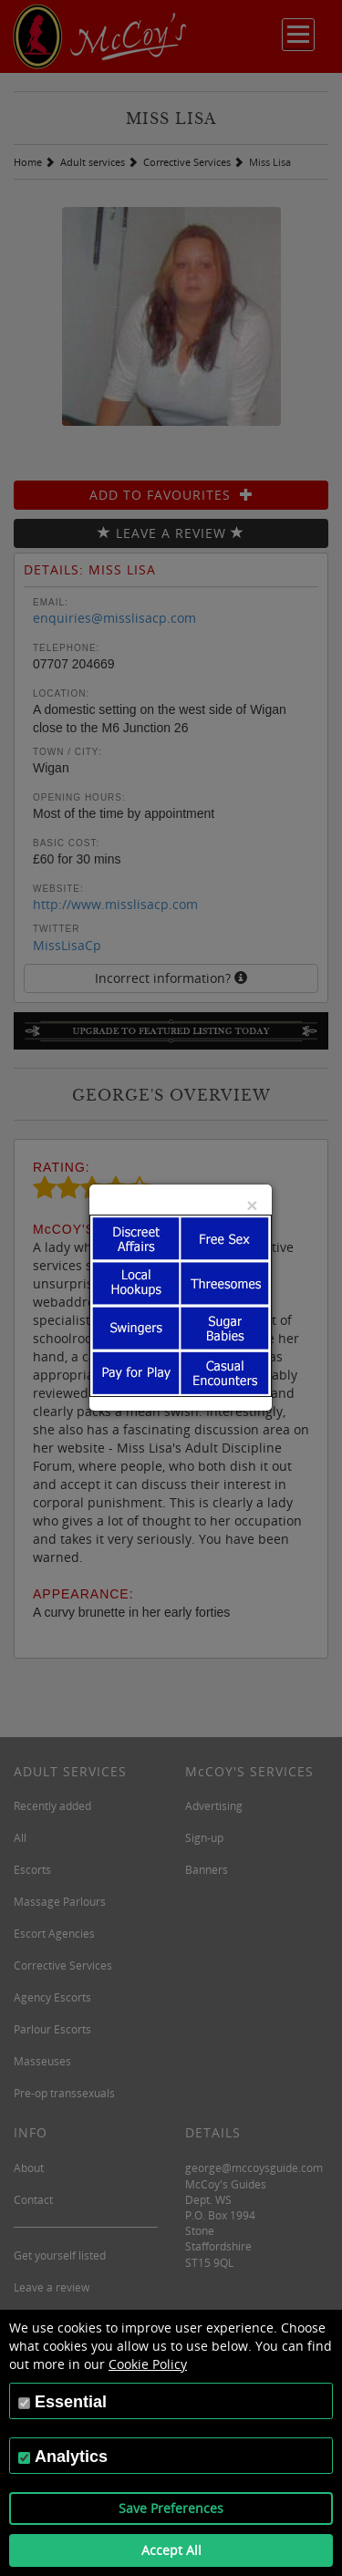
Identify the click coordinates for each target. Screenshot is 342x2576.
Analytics (71, 2456)
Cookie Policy (148, 2364)
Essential (71, 2402)
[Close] (251, 1205)
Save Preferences (171, 2508)
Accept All (171, 2550)
